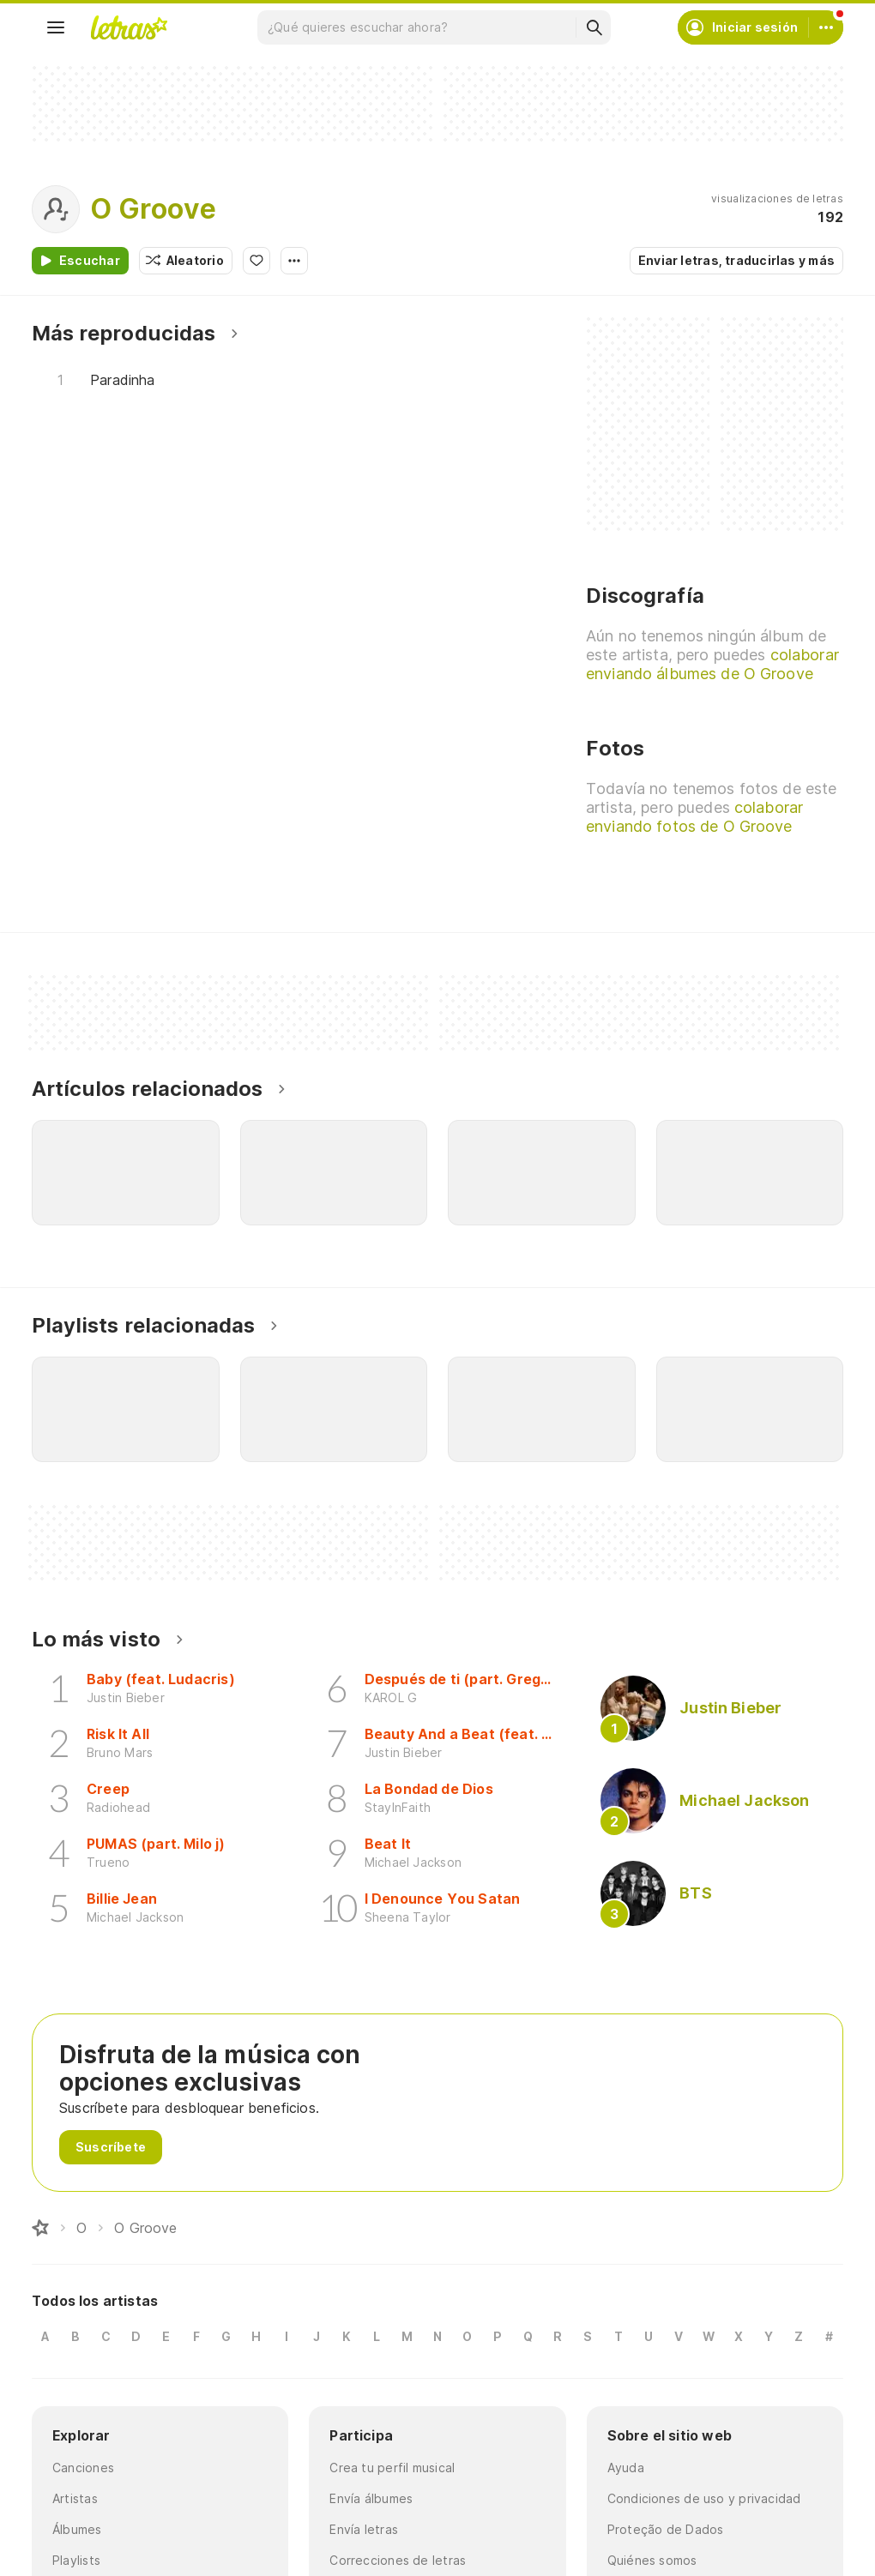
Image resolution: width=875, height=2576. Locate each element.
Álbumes (77, 2529)
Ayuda (625, 2467)
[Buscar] (593, 27)
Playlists (76, 2560)
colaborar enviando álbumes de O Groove (712, 664)
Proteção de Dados (665, 2529)
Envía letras (363, 2529)
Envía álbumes (371, 2498)
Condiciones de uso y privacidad (704, 2498)
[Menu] (56, 27)
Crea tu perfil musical (392, 2467)
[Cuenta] (826, 27)
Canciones (83, 2467)
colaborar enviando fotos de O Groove (694, 816)
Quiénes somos (652, 2560)
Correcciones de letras (397, 2560)
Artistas (75, 2498)
